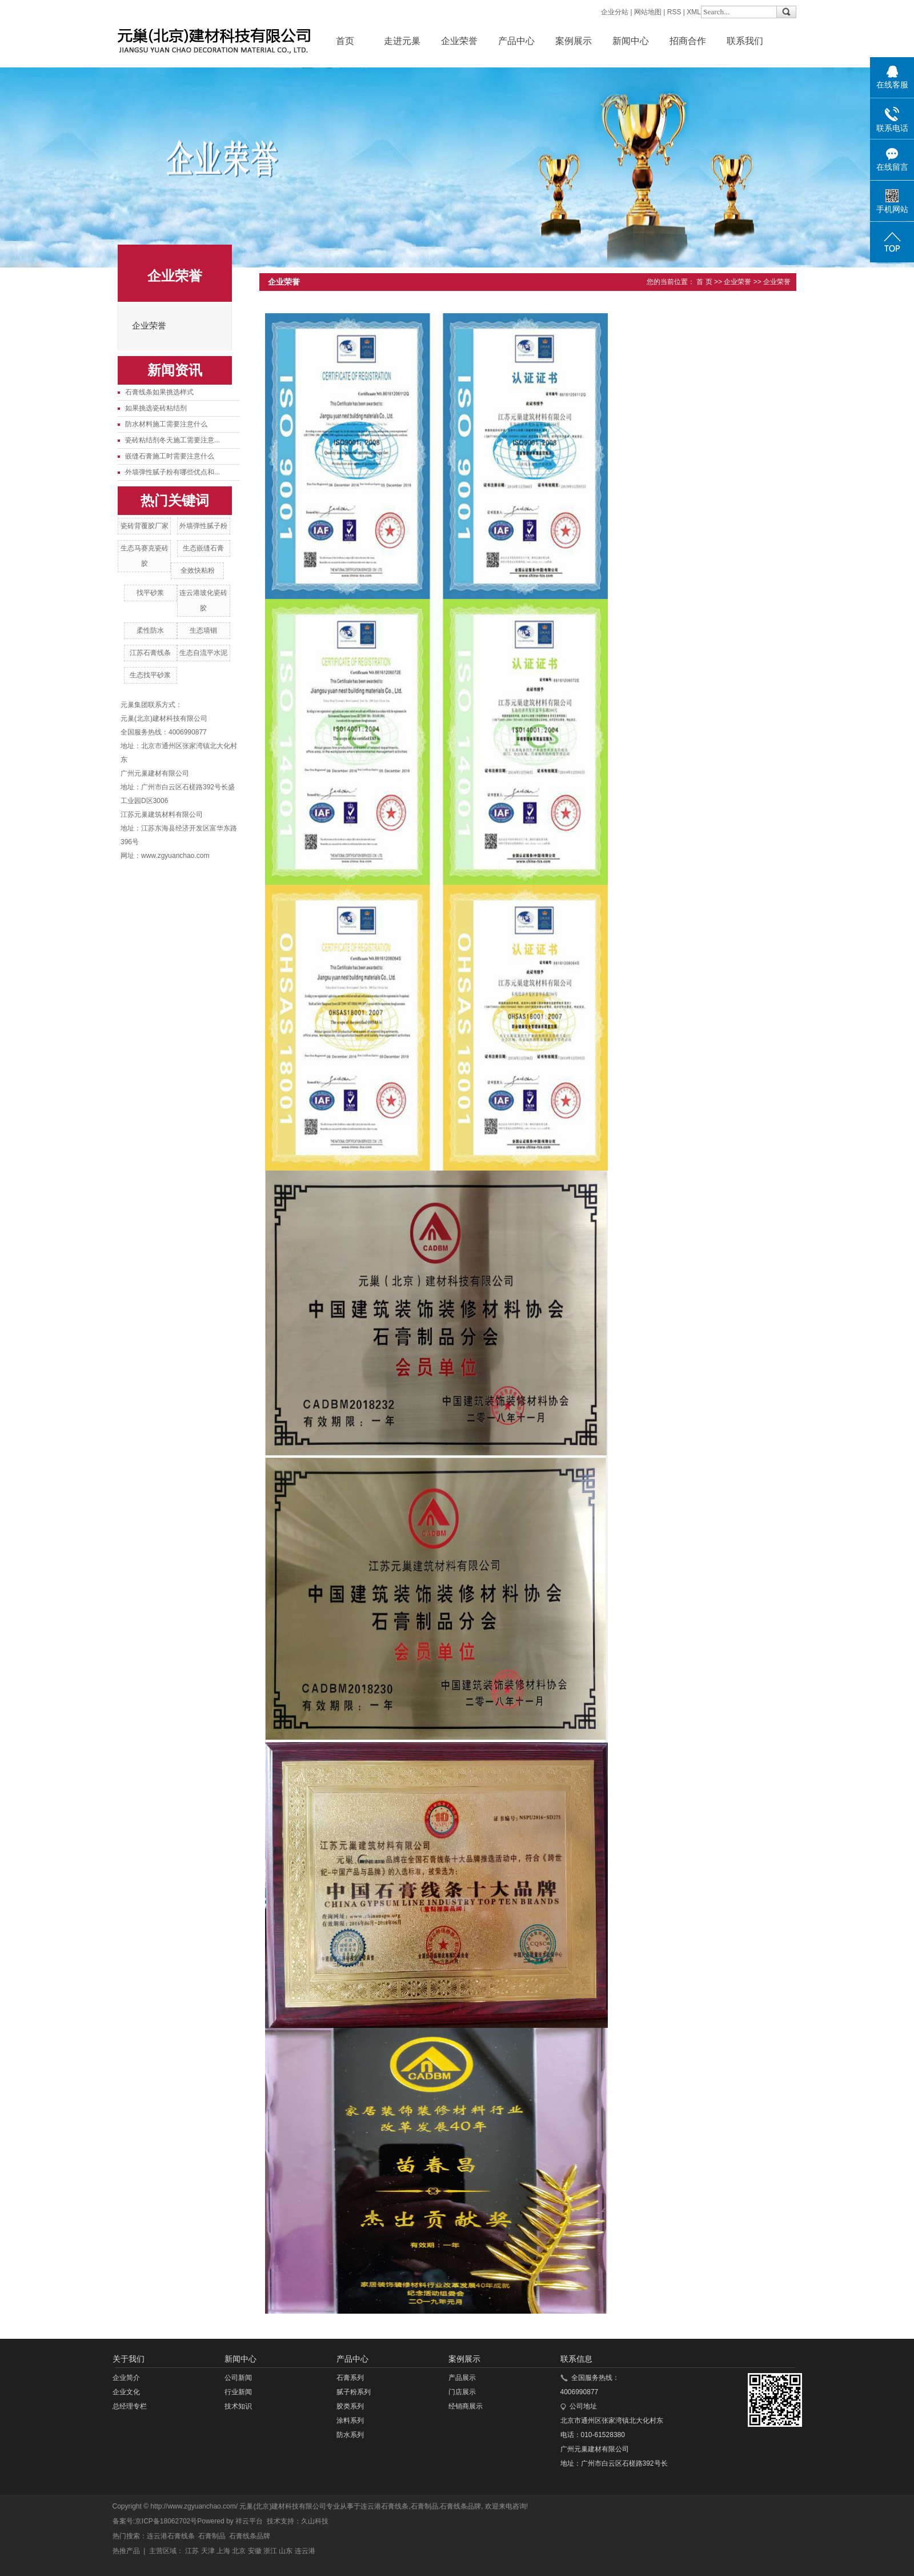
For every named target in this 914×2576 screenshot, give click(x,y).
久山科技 (314, 2521)
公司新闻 (238, 2378)
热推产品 (126, 2551)
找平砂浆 (150, 593)
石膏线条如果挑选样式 (159, 392)
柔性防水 (150, 630)
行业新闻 (238, 2392)
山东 (285, 2551)
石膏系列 (350, 2378)
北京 (239, 2551)
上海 (223, 2551)
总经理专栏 (130, 2406)
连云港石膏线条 (384, 2506)
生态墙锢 (203, 630)
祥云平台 (249, 2521)
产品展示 (462, 2378)
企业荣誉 (459, 41)
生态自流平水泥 (203, 653)
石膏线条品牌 (460, 2506)
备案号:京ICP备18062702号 (155, 2521)
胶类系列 (350, 2406)
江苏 (192, 2551)
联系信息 (576, 2358)
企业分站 (614, 12)
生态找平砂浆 (150, 675)
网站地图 (648, 12)
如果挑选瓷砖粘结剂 (156, 408)
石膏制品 (424, 2506)
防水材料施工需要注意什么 (166, 424)
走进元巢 (402, 41)
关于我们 (129, 2358)
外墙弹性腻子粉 (203, 526)
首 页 (704, 282)
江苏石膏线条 (150, 653)
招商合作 (688, 41)
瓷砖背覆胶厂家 (145, 526)
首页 (345, 41)
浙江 (270, 2551)
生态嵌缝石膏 (203, 548)
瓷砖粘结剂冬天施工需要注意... (172, 440)
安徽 (255, 2551)
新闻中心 (630, 41)
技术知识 (238, 2406)
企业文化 (126, 2392)
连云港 (305, 2551)
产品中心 (516, 41)
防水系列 (350, 2435)
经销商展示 (465, 2406)
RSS (674, 12)
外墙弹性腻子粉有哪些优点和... (172, 472)
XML (694, 12)
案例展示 (573, 41)
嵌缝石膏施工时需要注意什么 (169, 456)
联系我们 (745, 41)
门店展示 (462, 2392)
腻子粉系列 (353, 2392)
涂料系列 (350, 2421)
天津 (208, 2551)
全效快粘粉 (198, 570)
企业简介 (126, 2378)
